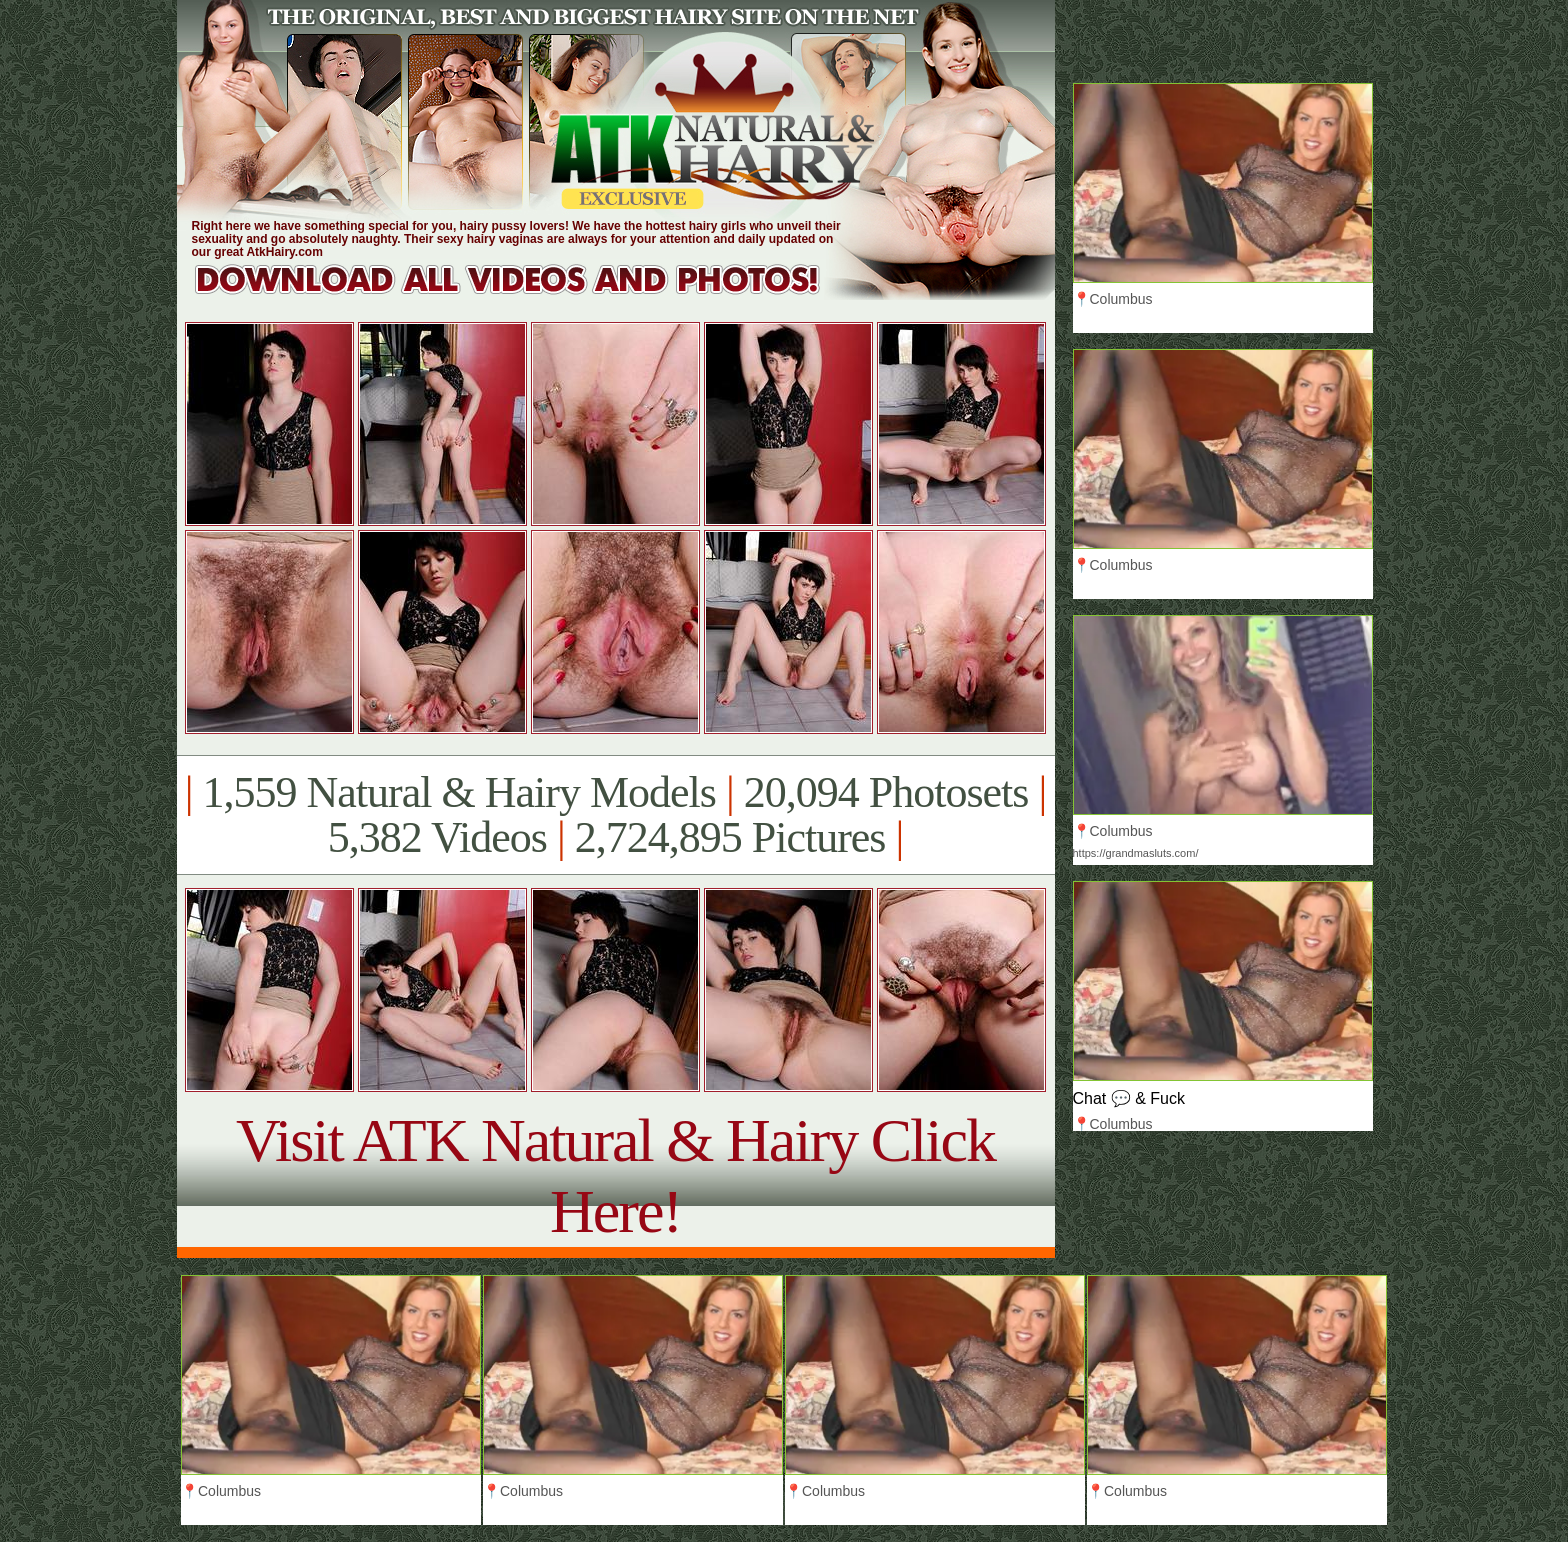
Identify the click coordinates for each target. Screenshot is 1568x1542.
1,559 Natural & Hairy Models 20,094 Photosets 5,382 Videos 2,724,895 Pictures (615, 815)
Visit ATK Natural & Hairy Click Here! (615, 1175)
